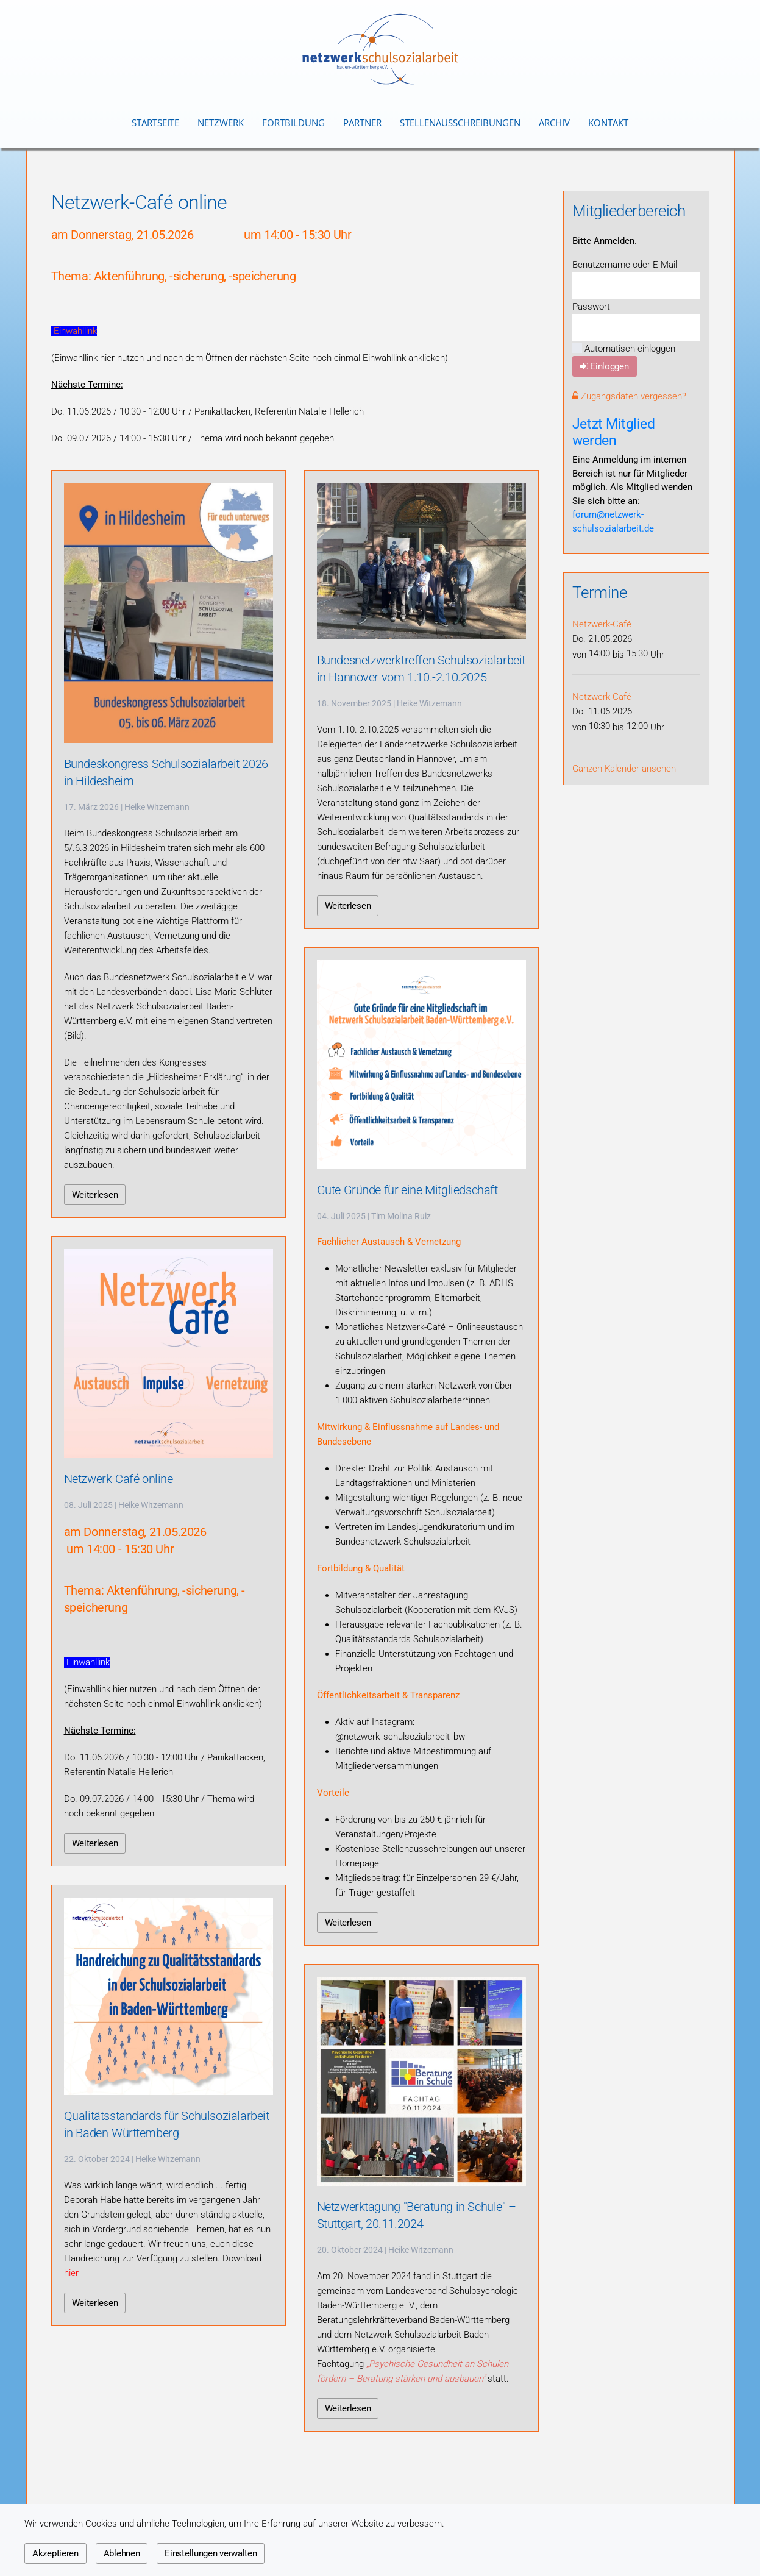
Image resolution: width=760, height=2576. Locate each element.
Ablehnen (122, 2553)
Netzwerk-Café (601, 624)
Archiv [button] (554, 122)
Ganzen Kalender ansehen (624, 768)
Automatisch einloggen (623, 348)
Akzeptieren (55, 2553)
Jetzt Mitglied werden (613, 432)
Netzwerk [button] (220, 122)
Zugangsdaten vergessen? (629, 396)
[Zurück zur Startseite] (380, 49)
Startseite (155, 122)
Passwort (591, 306)
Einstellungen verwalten (211, 2553)
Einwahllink (75, 331)
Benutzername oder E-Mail (624, 264)
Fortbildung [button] (293, 122)
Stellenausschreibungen (460, 122)
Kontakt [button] (608, 122)
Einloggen (604, 366)
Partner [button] (362, 122)
